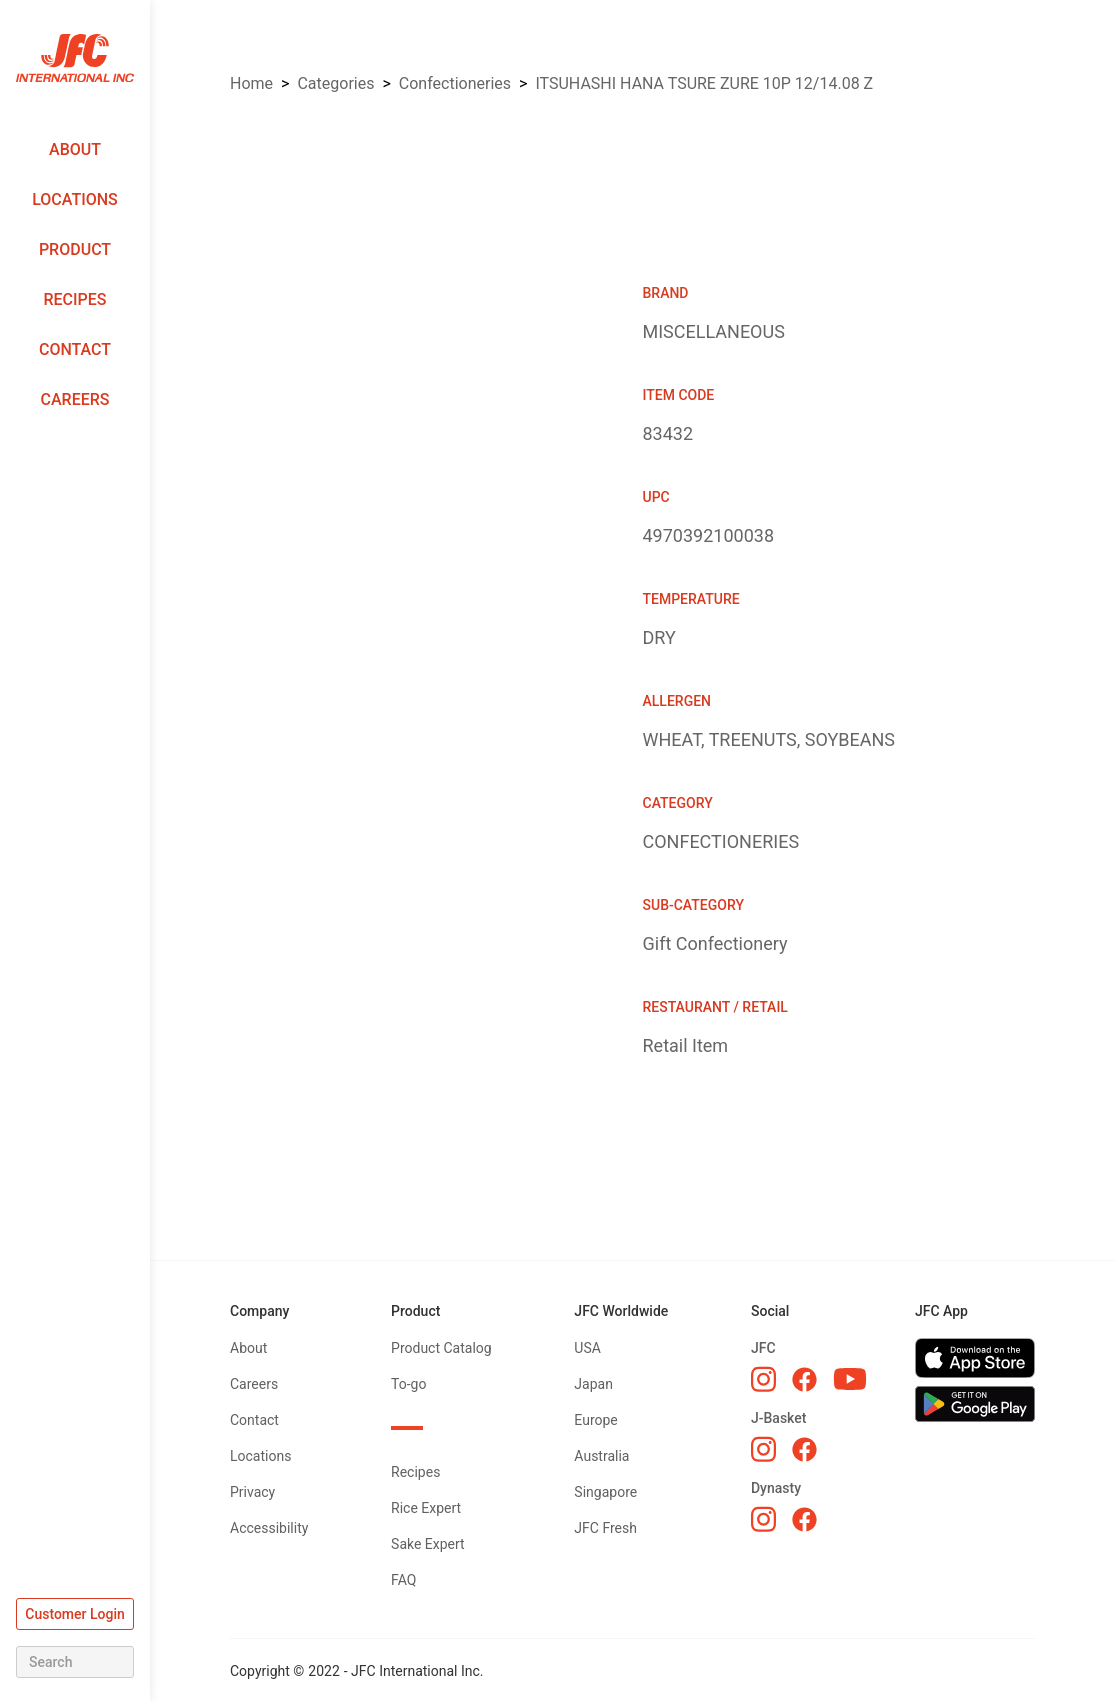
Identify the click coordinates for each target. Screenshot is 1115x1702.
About (75, 149)
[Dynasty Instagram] (763, 1519)
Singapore (605, 1492)
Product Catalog (441, 1348)
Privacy (252, 1492)
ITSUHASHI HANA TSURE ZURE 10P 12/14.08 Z (704, 83)
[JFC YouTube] (850, 1379)
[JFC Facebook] (804, 1379)
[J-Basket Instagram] (763, 1449)
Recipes (74, 299)
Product (75, 249)
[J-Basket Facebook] (804, 1449)
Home (251, 83)
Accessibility (269, 1528)
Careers (75, 399)
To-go (408, 1384)
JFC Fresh (605, 1528)
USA (587, 1348)
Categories (335, 83)
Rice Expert (426, 1508)
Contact (75, 349)
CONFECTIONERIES (455, 83)
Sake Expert (428, 1544)
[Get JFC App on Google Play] (975, 1404)
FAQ (403, 1580)
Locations (75, 199)
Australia (601, 1456)
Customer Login (75, 1614)
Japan (593, 1384)
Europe (595, 1420)
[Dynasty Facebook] (804, 1519)
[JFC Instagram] (763, 1379)
